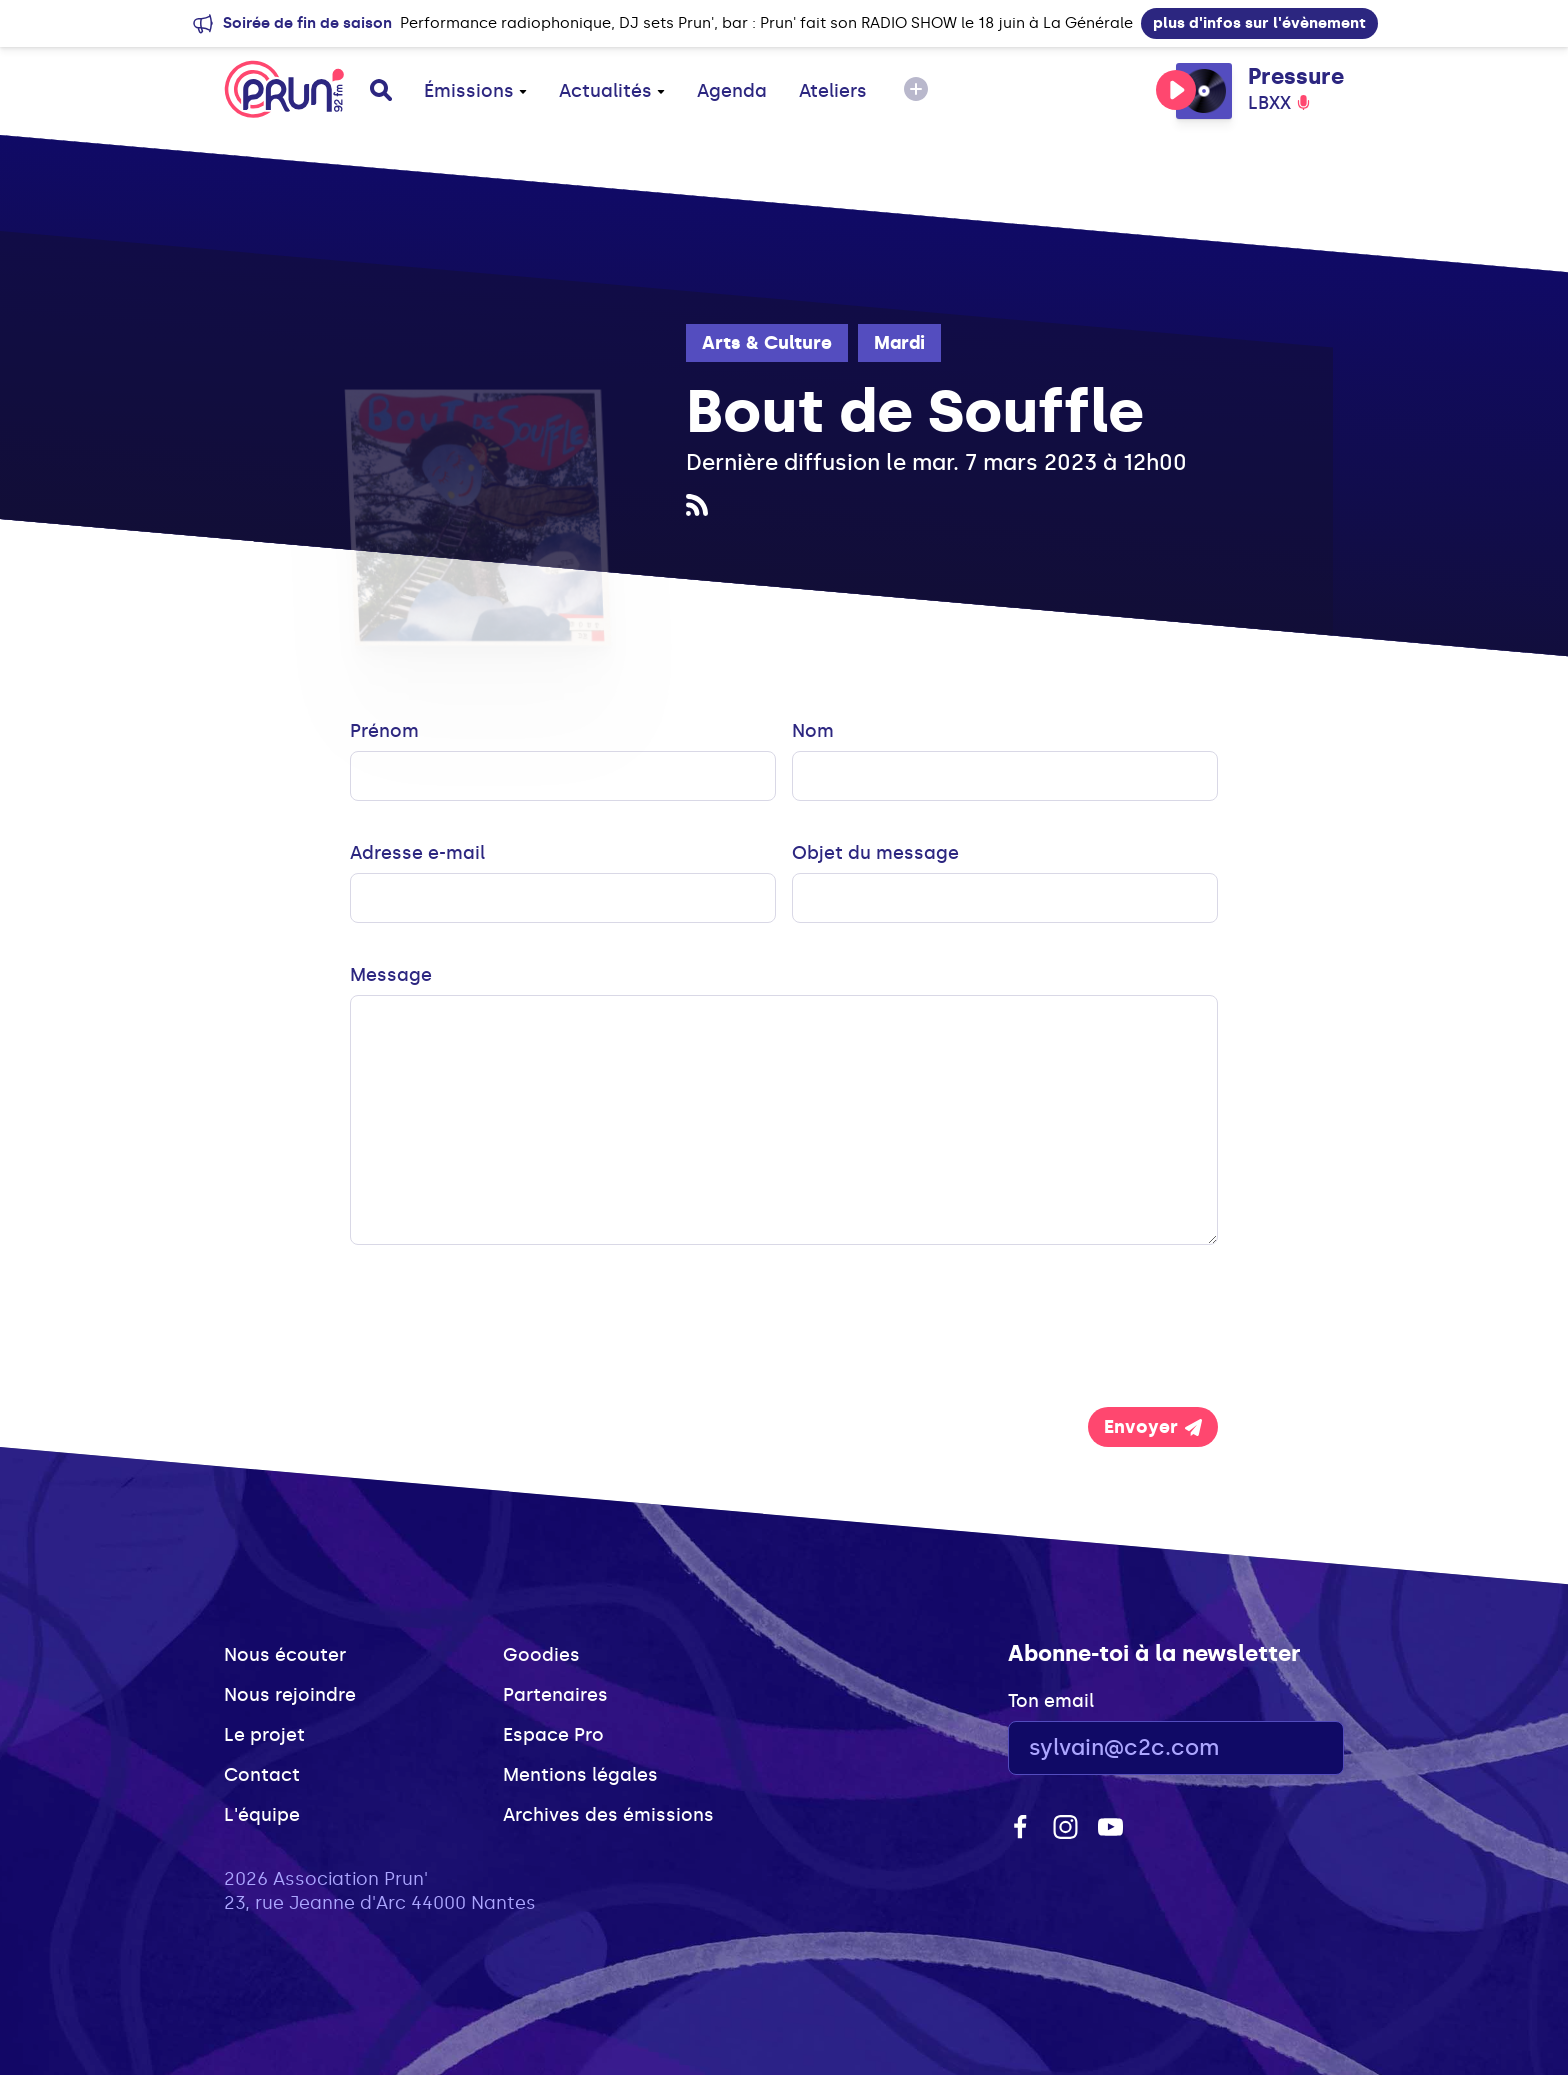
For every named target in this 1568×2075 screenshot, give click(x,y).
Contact (262, 1775)
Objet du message (875, 853)
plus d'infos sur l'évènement (1259, 23)
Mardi (899, 343)
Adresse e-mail (417, 853)
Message (391, 975)
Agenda (732, 91)
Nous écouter (285, 1655)
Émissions (475, 91)
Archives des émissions (608, 1815)
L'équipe (262, 1815)
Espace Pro (553, 1735)
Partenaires (555, 1695)
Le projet (264, 1735)
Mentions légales (580, 1775)
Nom (813, 731)
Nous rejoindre (290, 1695)
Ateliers (833, 91)
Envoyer (1153, 1427)
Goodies (541, 1655)
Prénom (384, 731)
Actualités (612, 91)
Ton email (1051, 1701)
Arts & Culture (767, 343)
